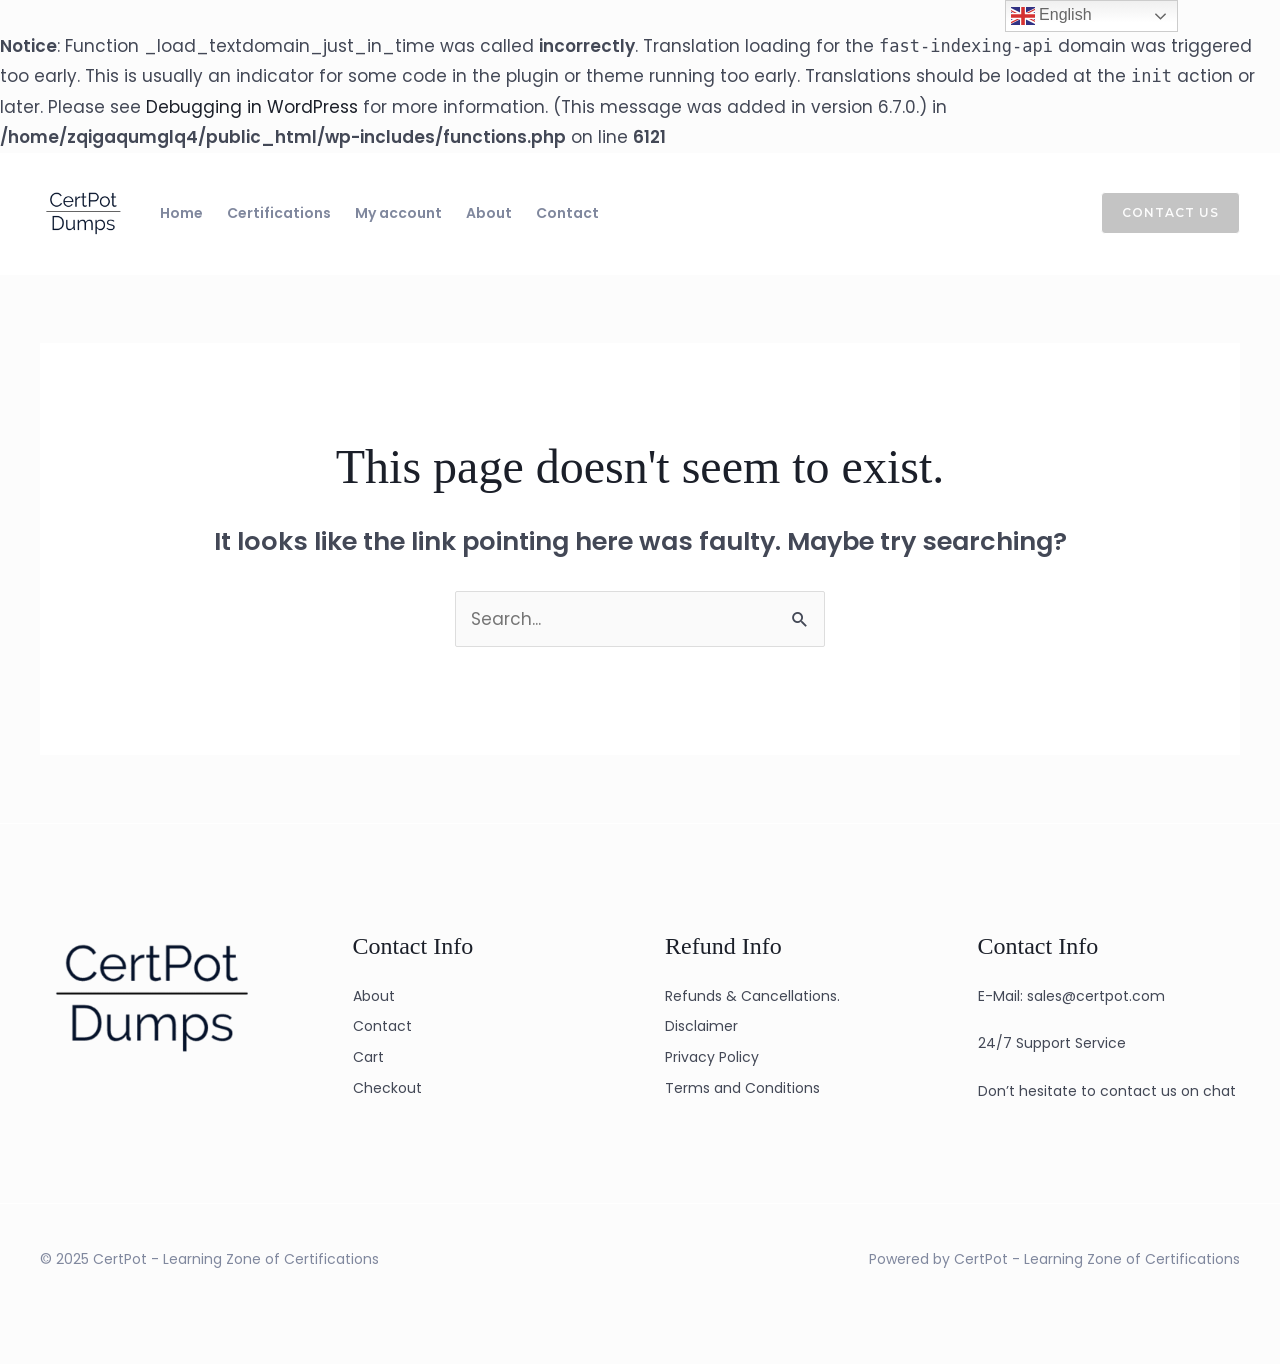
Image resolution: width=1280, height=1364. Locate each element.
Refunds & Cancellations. (752, 996)
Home (181, 213)
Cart (368, 1057)
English (1051, 16)
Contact (567, 213)
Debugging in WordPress (252, 107)
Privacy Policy (712, 1057)
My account (398, 213)
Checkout (387, 1088)
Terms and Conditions (742, 1088)
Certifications (279, 213)
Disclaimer (701, 1026)
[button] (1158, 213)
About (489, 213)
